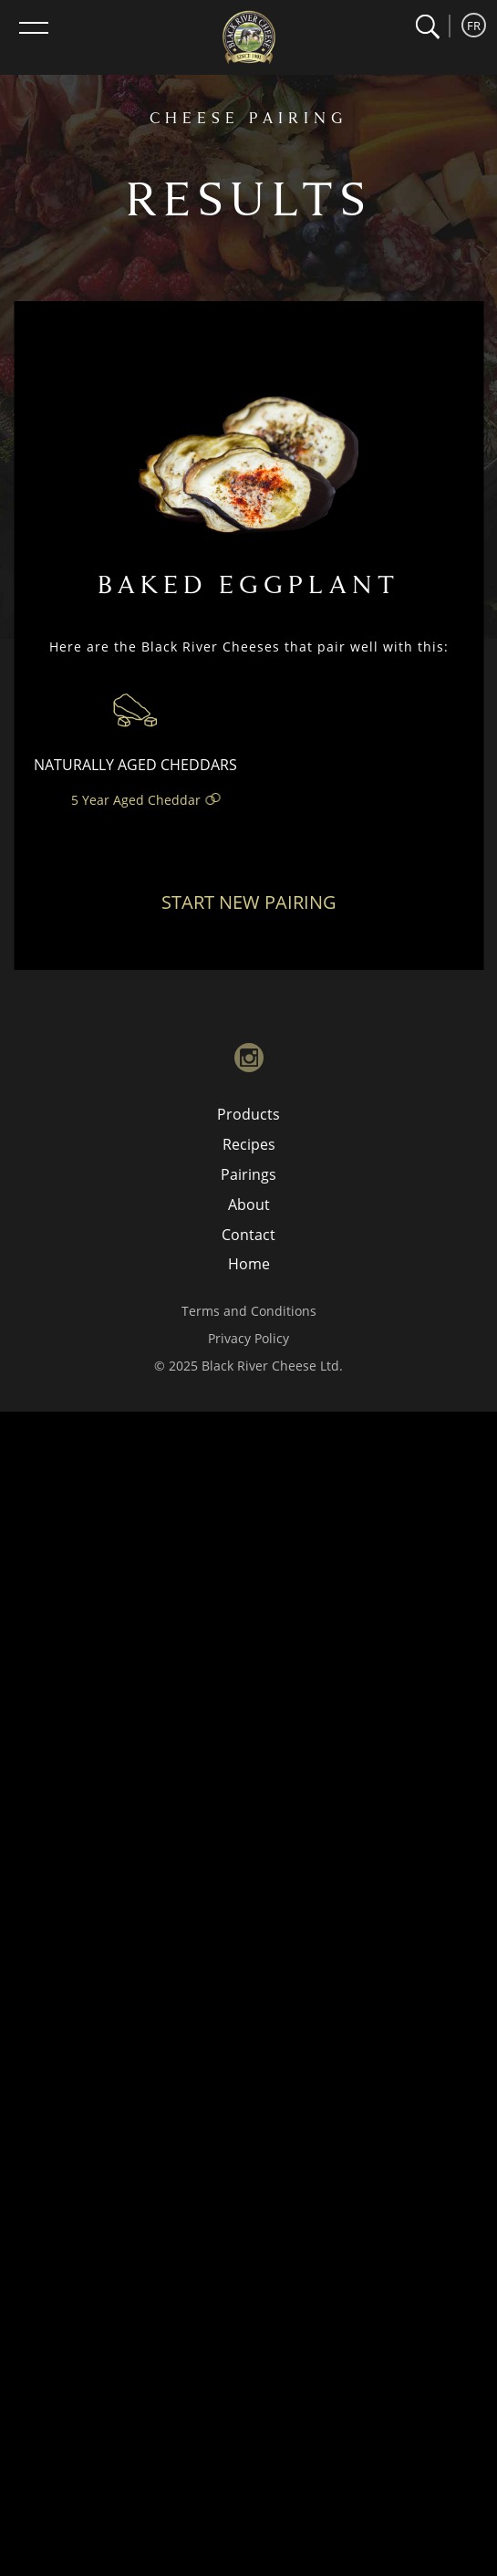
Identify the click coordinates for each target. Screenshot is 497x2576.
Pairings (248, 1174)
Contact (248, 1235)
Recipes (249, 1144)
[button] (427, 27)
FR (474, 25)
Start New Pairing (249, 902)
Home (249, 1264)
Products (248, 1114)
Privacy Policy (248, 1338)
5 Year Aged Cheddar (136, 799)
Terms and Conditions (248, 1310)
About (249, 1204)
